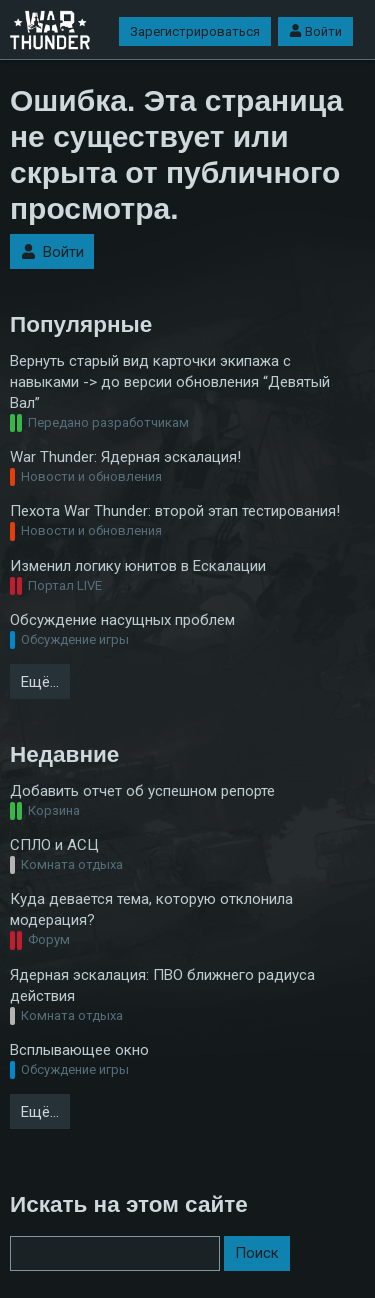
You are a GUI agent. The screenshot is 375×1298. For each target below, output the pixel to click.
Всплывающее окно (79, 1050)
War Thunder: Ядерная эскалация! (125, 457)
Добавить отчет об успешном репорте (142, 791)
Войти (315, 31)
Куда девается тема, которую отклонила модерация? (151, 909)
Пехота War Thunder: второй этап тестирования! (175, 511)
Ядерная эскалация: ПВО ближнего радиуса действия (162, 985)
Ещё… (40, 682)
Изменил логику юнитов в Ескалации (138, 566)
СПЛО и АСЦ (54, 845)
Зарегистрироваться (195, 31)
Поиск (257, 1253)
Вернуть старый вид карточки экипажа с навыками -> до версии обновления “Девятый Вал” (170, 382)
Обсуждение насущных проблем (122, 620)
